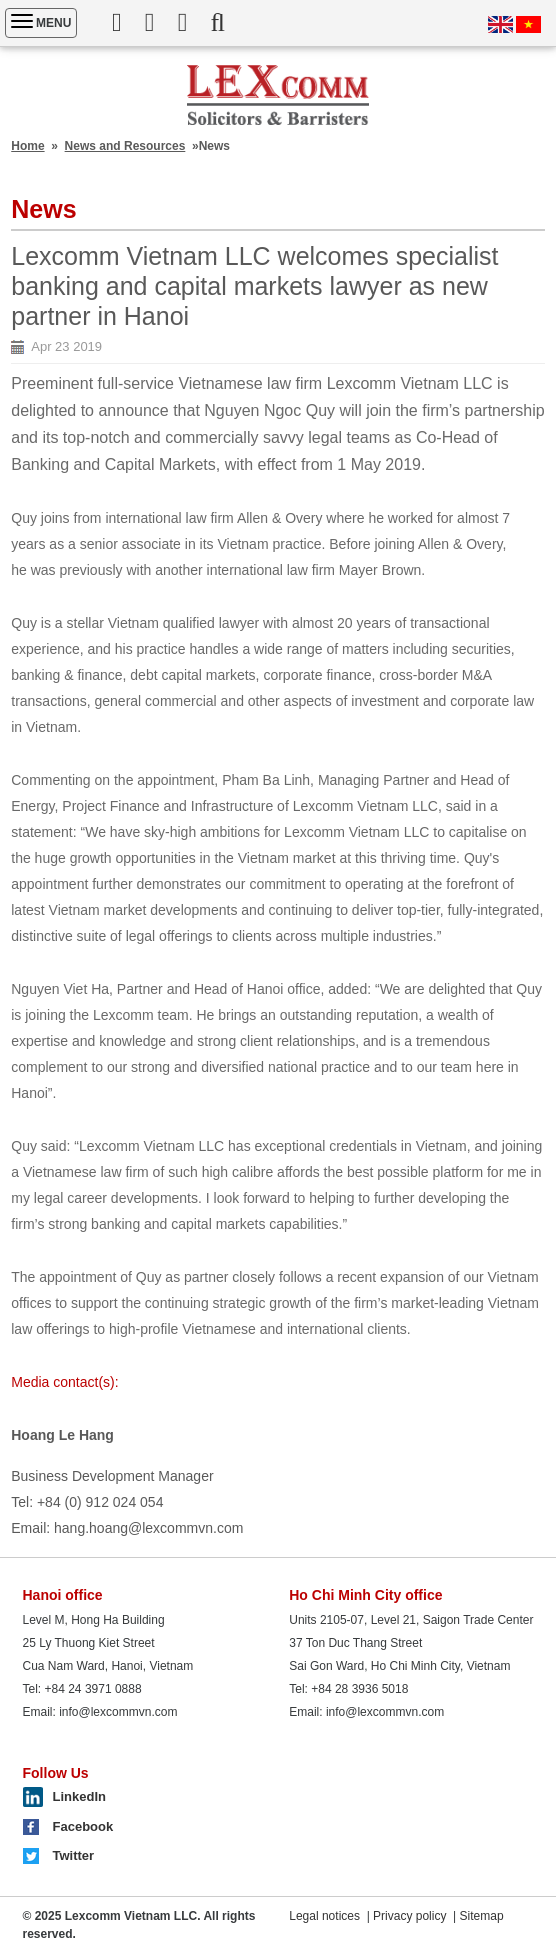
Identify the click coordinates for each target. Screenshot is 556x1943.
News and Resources (125, 146)
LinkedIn (79, 1796)
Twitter (74, 1855)
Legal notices (324, 1916)
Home (27, 146)
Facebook (83, 1826)
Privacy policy (409, 1916)
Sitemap (482, 1916)
